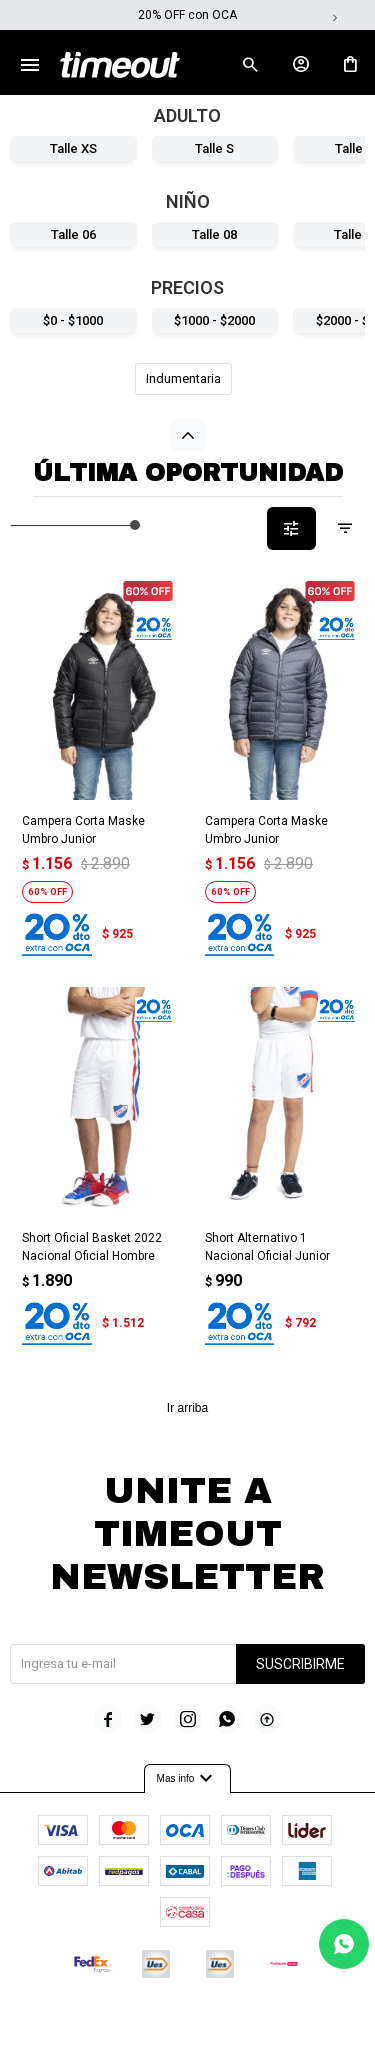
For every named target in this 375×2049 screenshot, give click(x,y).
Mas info (188, 1779)
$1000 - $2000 (214, 320)
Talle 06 (73, 234)
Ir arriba (187, 1408)
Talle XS (73, 148)
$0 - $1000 (73, 320)
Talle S (214, 148)
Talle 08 (214, 234)
